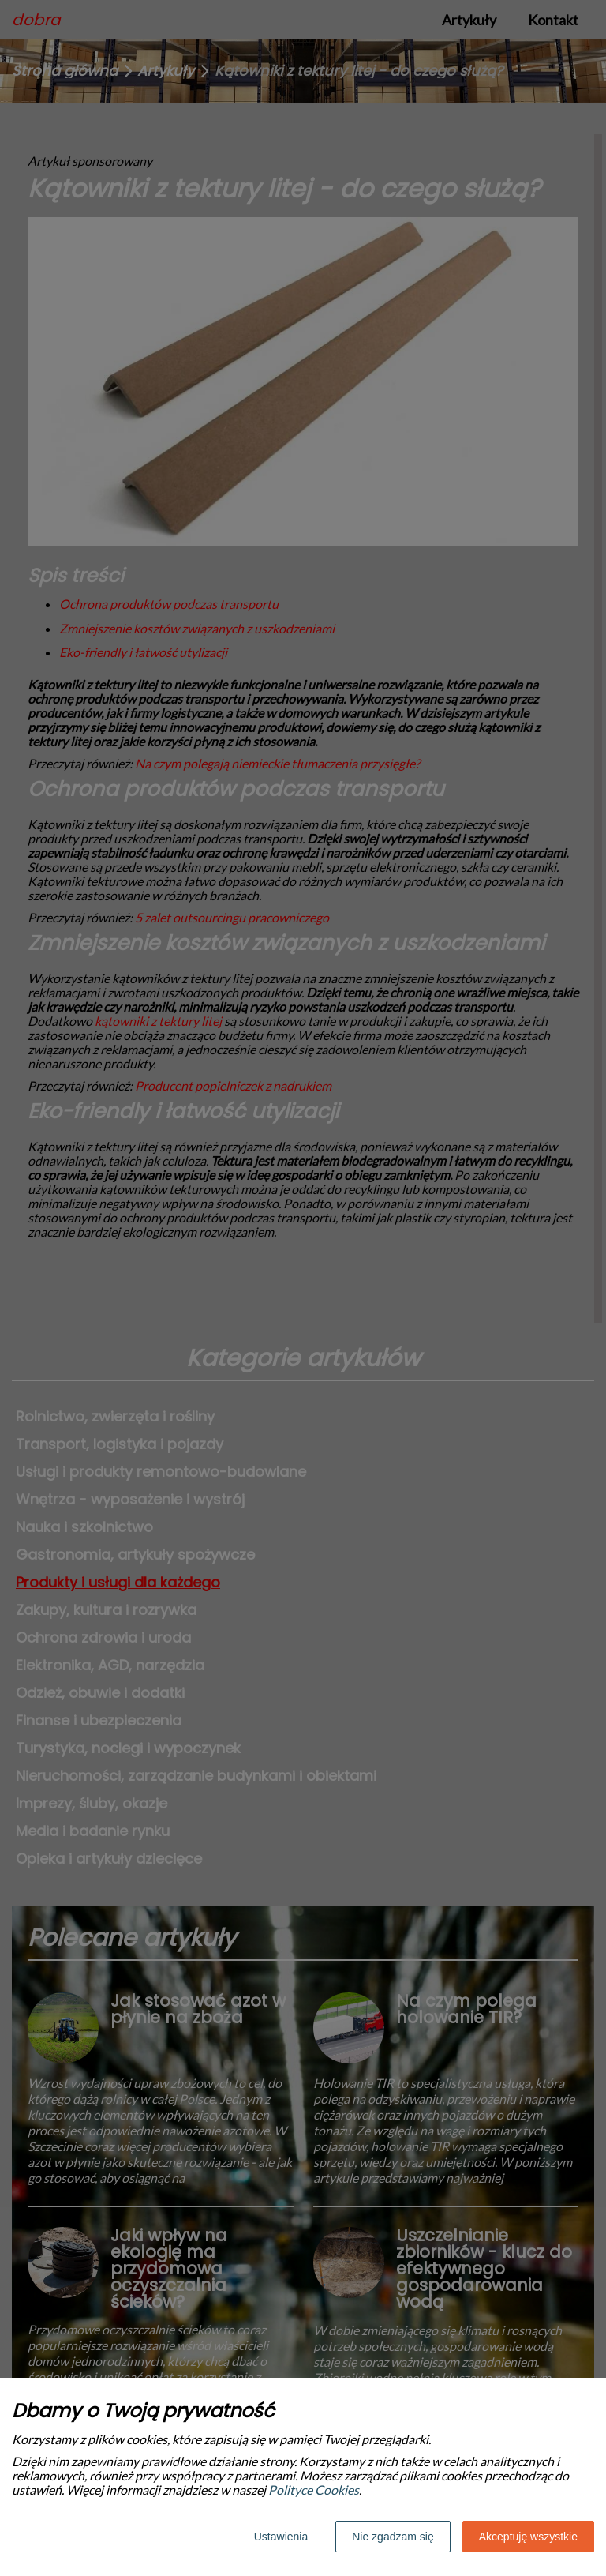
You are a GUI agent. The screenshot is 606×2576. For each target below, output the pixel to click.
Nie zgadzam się (393, 2536)
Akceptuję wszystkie (528, 2536)
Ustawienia (281, 2536)
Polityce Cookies (313, 2489)
